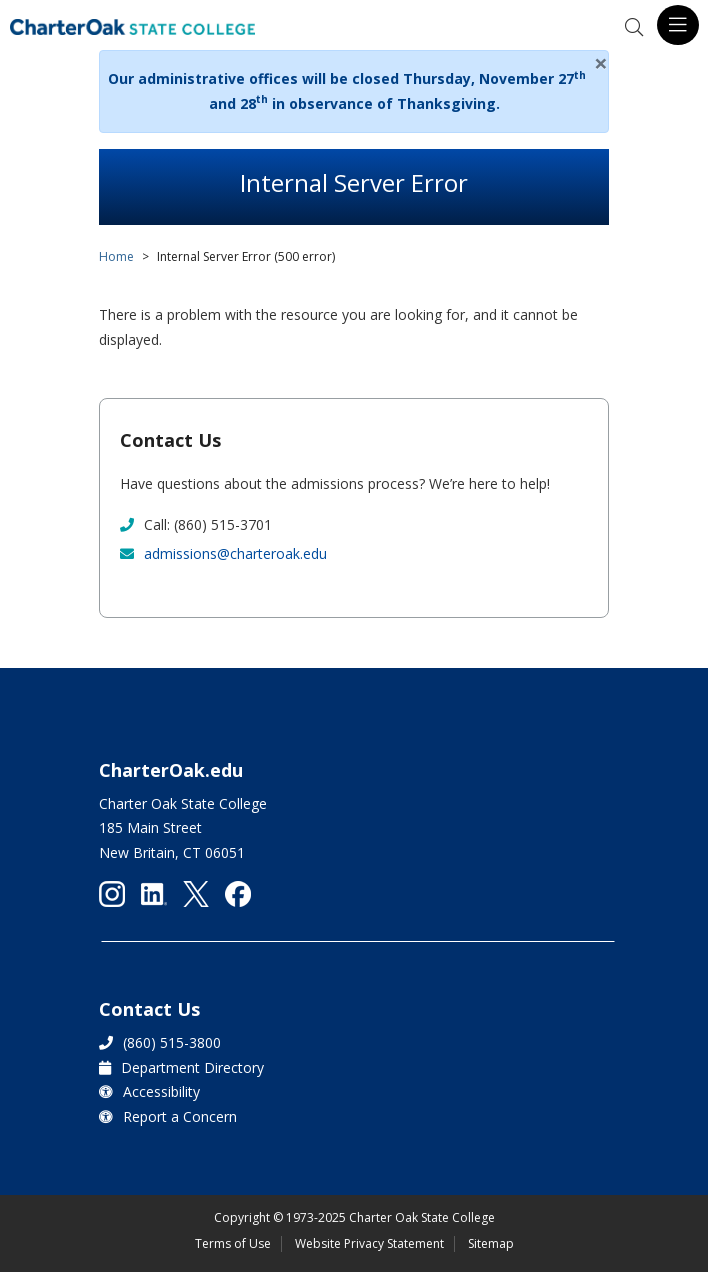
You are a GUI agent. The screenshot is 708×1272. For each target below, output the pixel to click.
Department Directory (192, 1067)
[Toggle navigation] (678, 25)
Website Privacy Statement (369, 1243)
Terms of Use (233, 1243)
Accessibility (161, 1091)
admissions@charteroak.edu (235, 553)
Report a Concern (180, 1116)
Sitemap (491, 1243)
